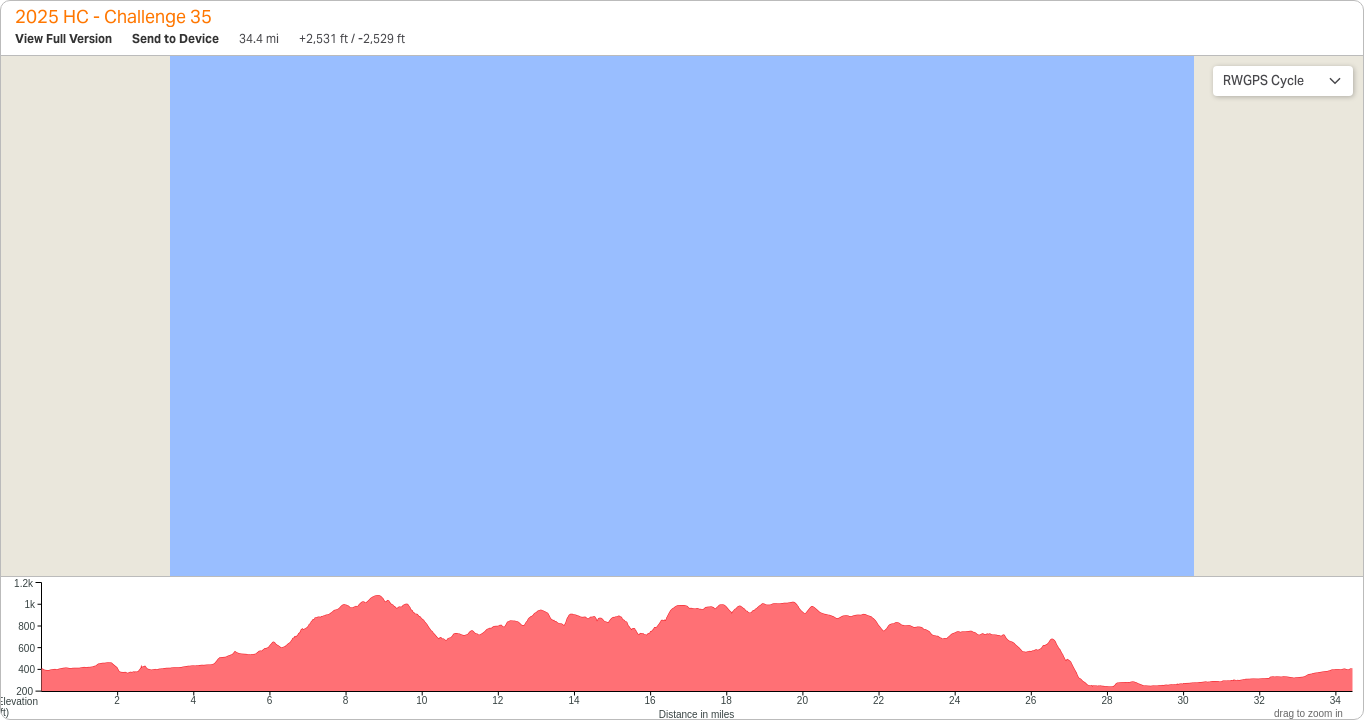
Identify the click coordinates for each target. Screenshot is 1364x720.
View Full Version (63, 38)
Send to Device (175, 38)
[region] (682, 316)
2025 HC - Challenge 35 (113, 16)
